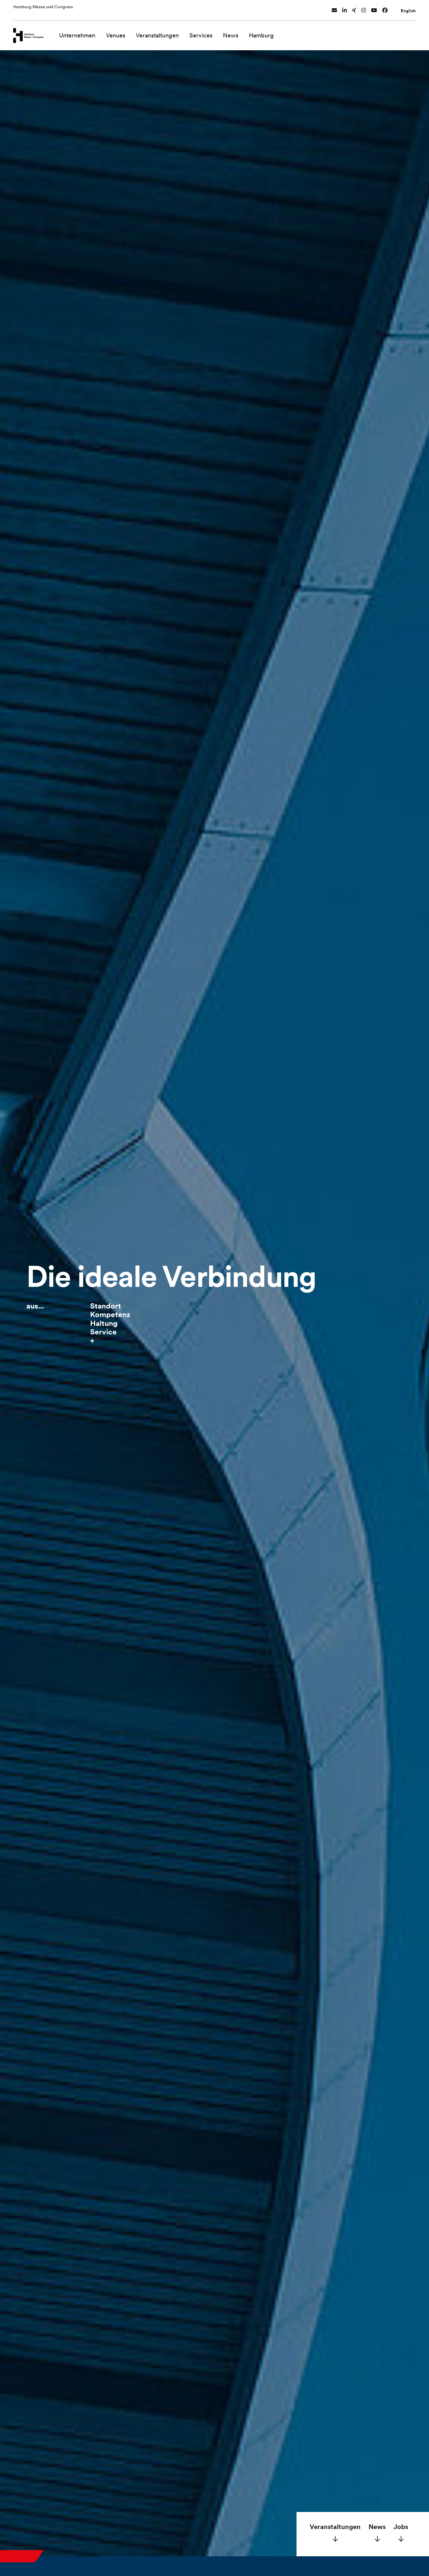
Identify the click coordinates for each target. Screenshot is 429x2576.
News (239, 32)
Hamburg (270, 32)
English (408, 7)
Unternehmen (86, 32)
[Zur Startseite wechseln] (32, 31)
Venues (124, 32)
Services (209, 32)
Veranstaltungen (166, 32)
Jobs (400, 2527)
